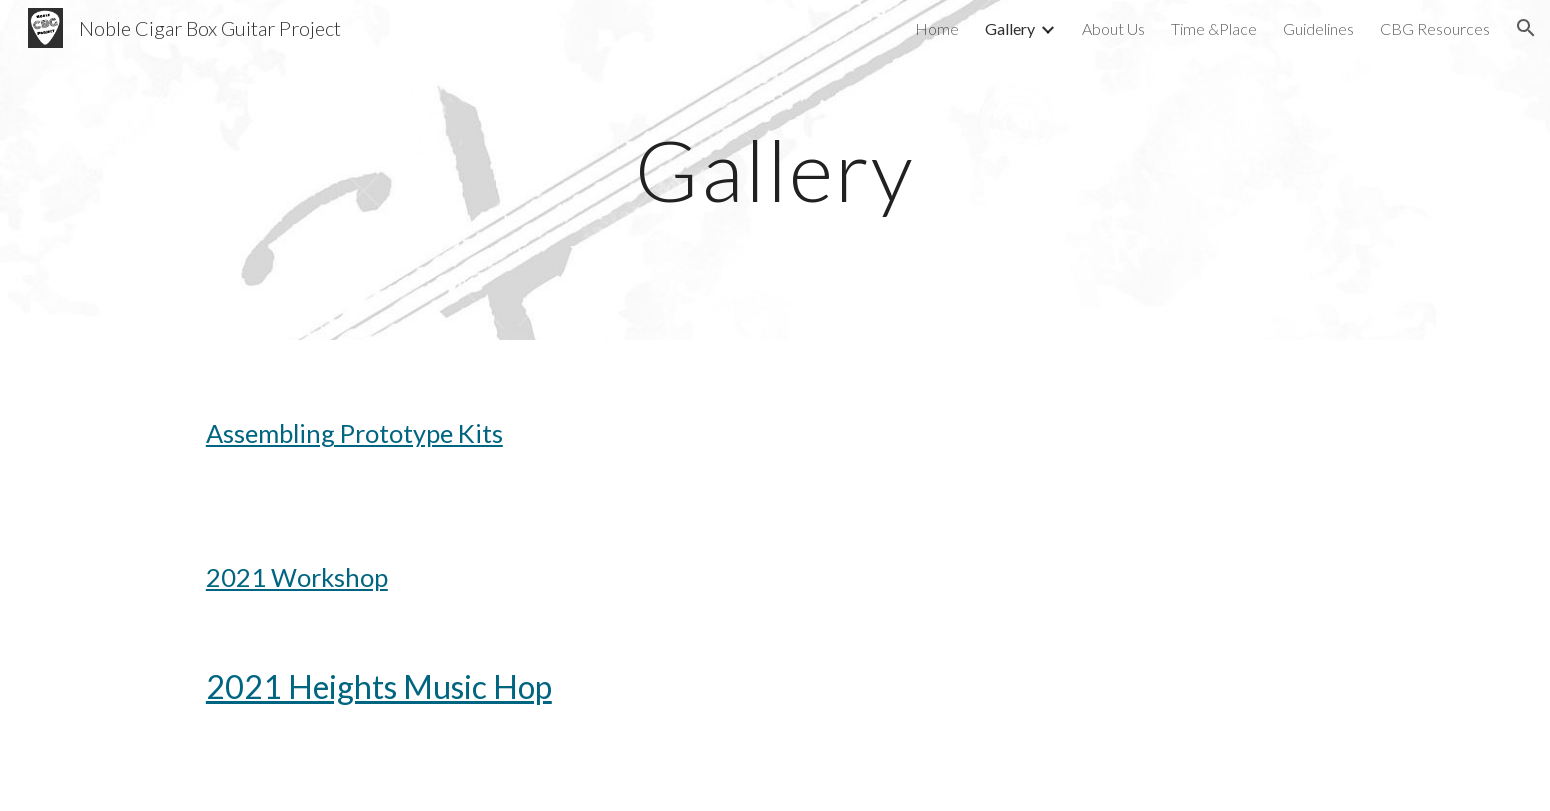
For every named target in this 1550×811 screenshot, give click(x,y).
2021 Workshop (297, 577)
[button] (1526, 28)
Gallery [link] (1010, 28)
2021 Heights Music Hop (379, 686)
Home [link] (937, 28)
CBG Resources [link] (1435, 28)
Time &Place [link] (1214, 28)
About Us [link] (1113, 28)
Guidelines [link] (1318, 28)
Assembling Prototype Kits (354, 433)
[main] (775, 169)
